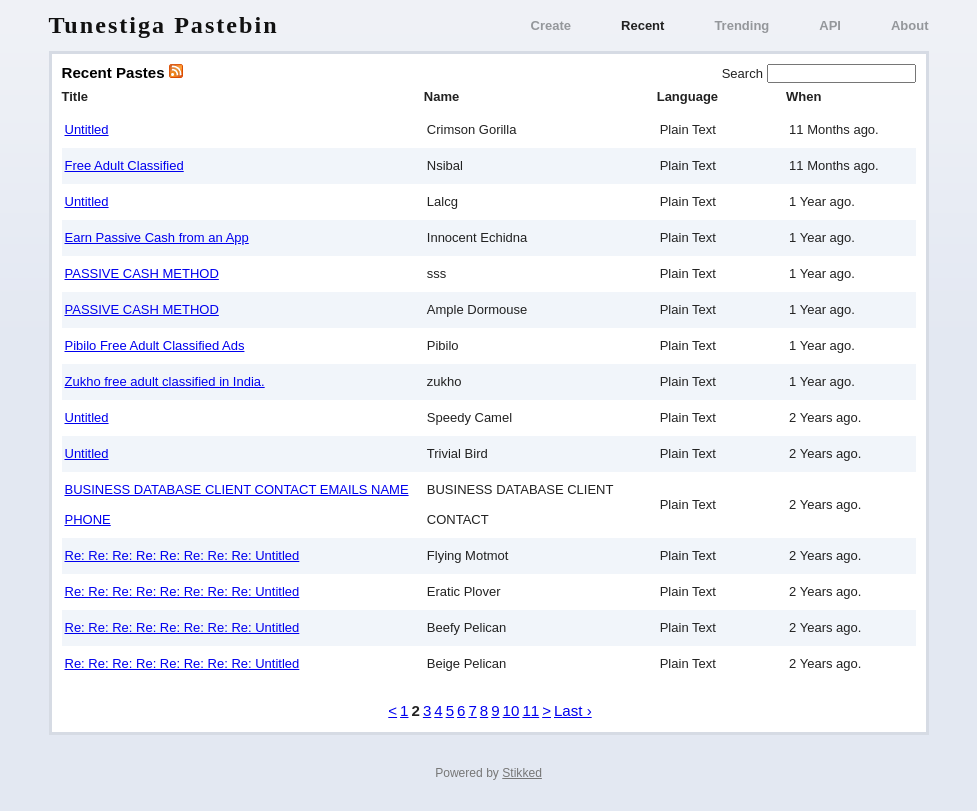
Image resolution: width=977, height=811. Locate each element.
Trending (741, 25)
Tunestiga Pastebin (164, 25)
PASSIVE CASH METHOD (142, 273)
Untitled (87, 129)
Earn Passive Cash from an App (157, 237)
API (830, 25)
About (910, 25)
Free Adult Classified (124, 165)
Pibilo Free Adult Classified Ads (155, 345)
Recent (642, 25)
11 (530, 710)
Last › (573, 710)
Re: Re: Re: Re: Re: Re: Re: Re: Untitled (182, 555)
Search (744, 73)
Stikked (522, 773)
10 (511, 710)
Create (551, 25)
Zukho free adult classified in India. (165, 381)
